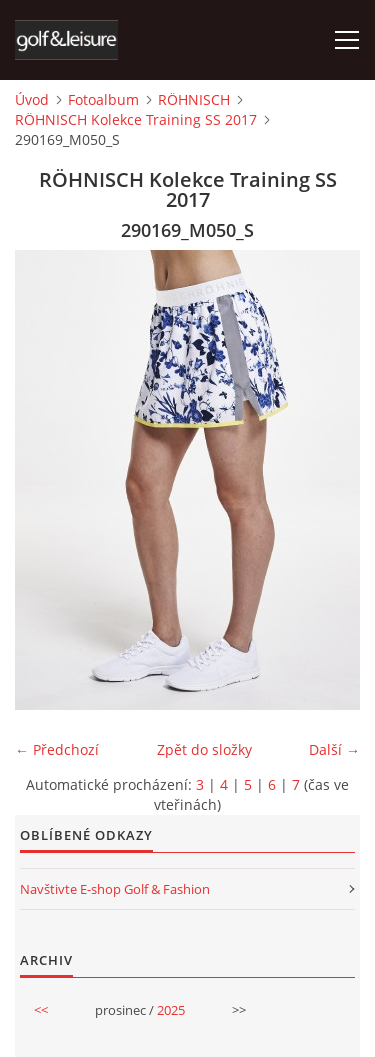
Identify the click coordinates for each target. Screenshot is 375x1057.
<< (41, 1010)
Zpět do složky (204, 749)
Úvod (32, 99)
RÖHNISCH (194, 99)
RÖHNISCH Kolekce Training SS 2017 (136, 119)
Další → (334, 749)
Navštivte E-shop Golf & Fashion (115, 889)
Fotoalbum (103, 99)
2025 (171, 1010)
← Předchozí (57, 749)
